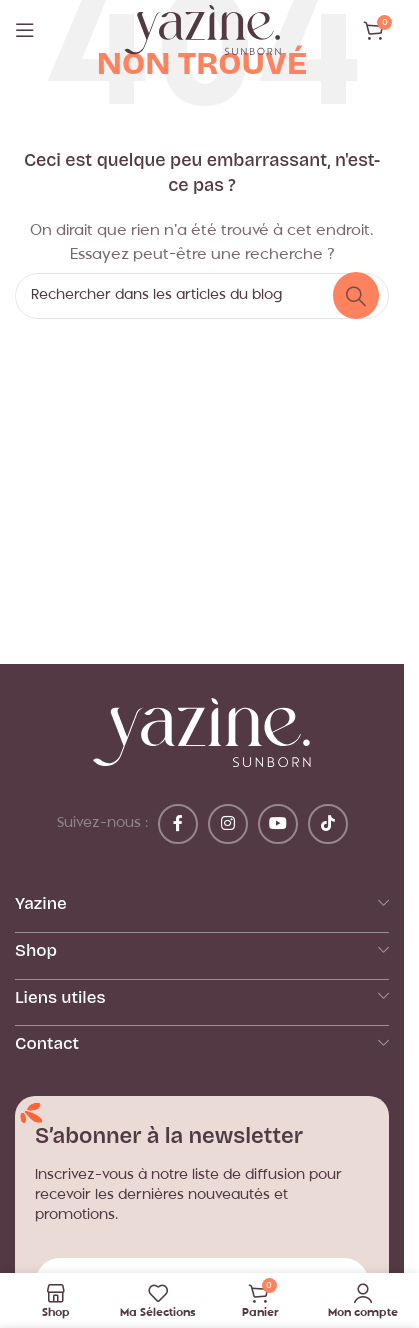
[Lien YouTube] (278, 824)
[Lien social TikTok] (328, 824)
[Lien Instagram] (228, 824)
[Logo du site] (202, 30)
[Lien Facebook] (178, 824)
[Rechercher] (202, 296)
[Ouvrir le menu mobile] (25, 30)
